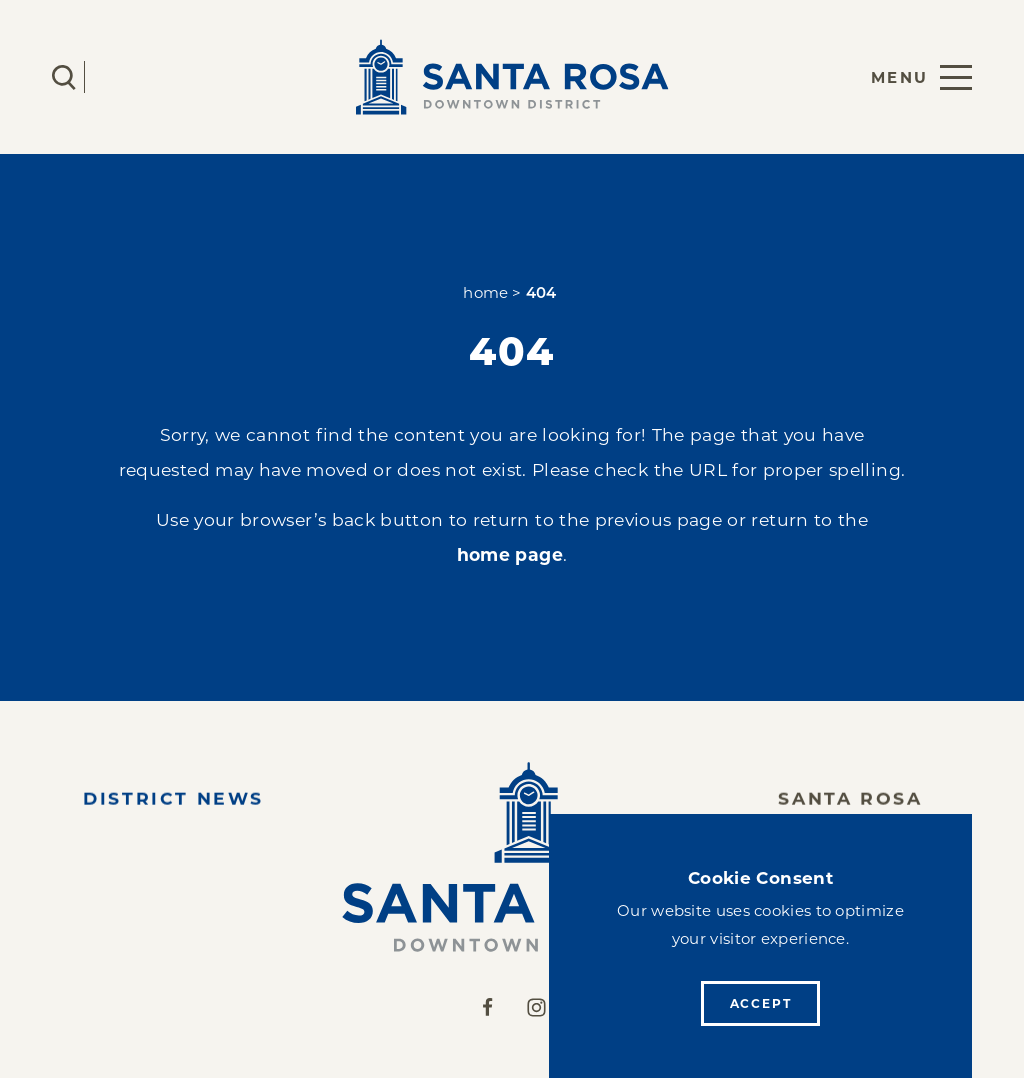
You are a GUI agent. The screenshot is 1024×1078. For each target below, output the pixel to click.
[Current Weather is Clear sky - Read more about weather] (123, 77)
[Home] (512, 857)
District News (173, 802)
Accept (761, 1003)
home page (510, 554)
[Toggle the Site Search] (64, 77)
